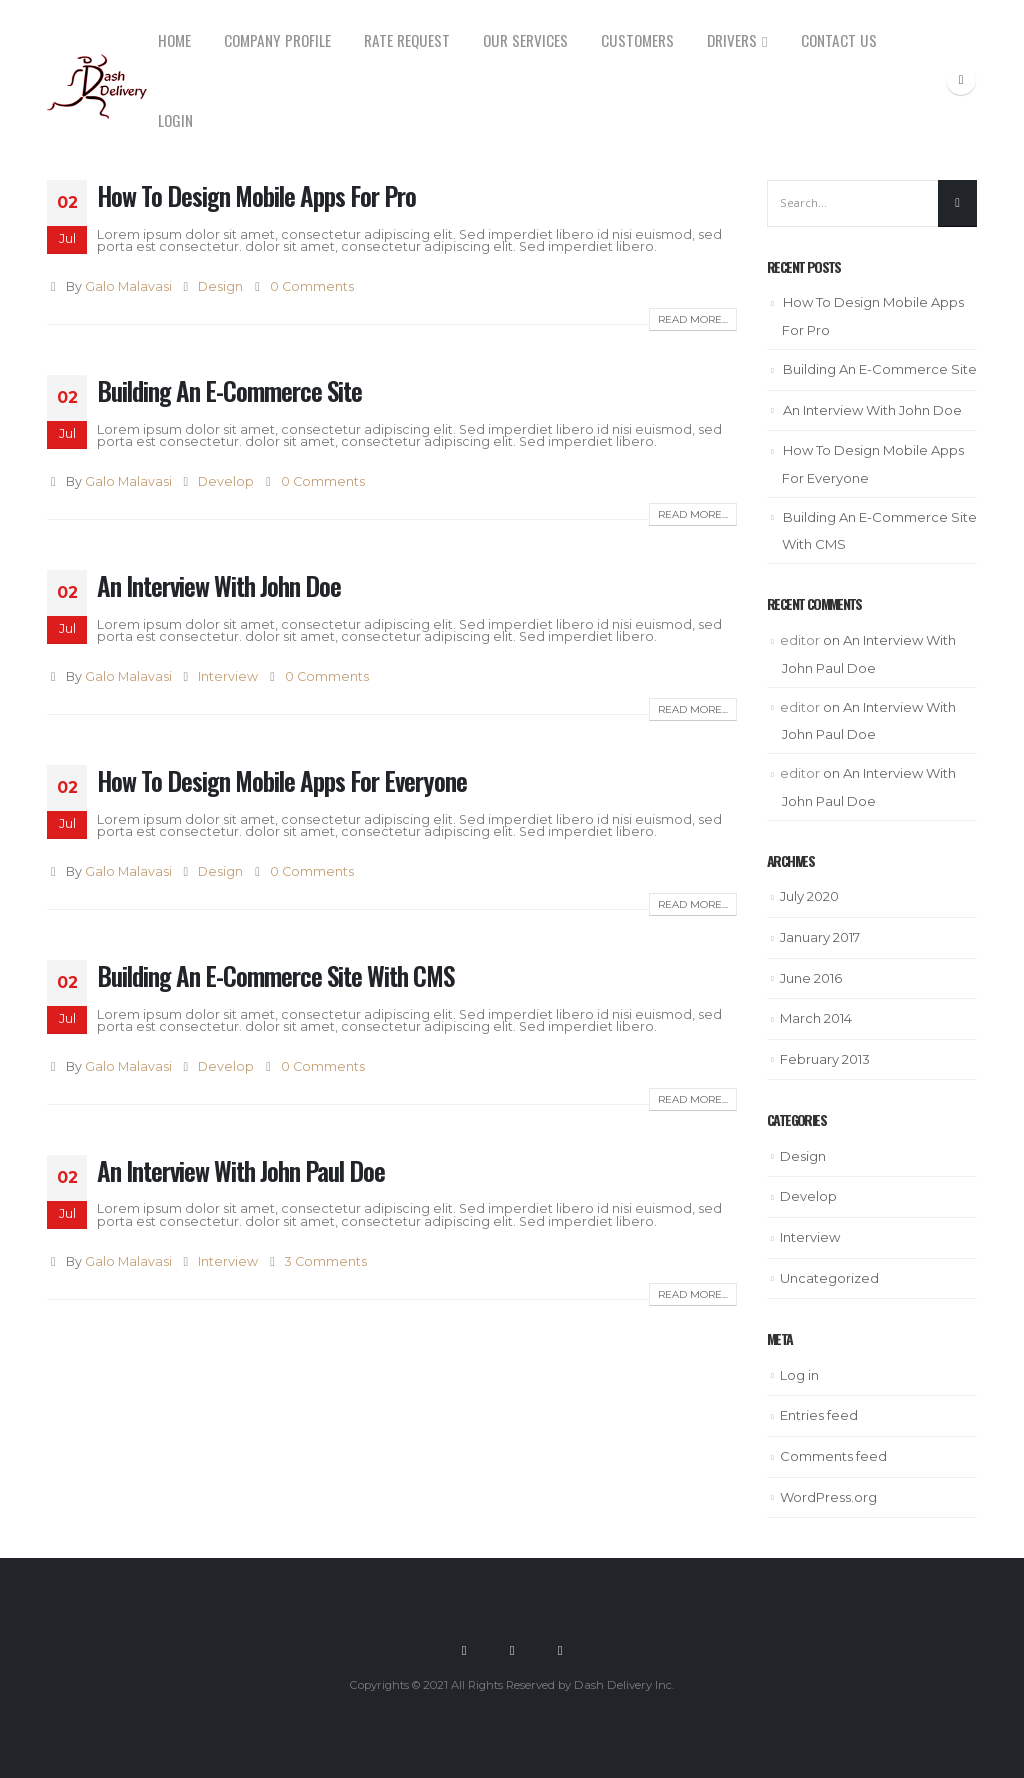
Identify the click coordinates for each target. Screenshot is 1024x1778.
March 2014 (816, 1018)
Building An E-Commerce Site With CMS (275, 975)
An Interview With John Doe (219, 585)
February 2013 (825, 1059)
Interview (228, 676)
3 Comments (326, 1261)
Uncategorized (829, 1278)
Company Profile (277, 40)
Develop (226, 481)
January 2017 (820, 937)
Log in (799, 1375)
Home (174, 40)
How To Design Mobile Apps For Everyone (282, 780)
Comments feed (833, 1456)
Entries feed (819, 1415)
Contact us (839, 40)
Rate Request (407, 40)
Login (175, 120)
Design (220, 286)
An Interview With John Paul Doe (241, 1170)
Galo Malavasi (128, 286)
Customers (637, 40)
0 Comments (312, 286)
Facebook (464, 1650)
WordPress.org (828, 1497)
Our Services (525, 40)
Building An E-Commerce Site (229, 390)
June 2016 (811, 978)
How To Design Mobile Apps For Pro (256, 195)
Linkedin (560, 1650)
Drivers (732, 40)
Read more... (693, 319)
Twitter (512, 1650)
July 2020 (809, 896)
